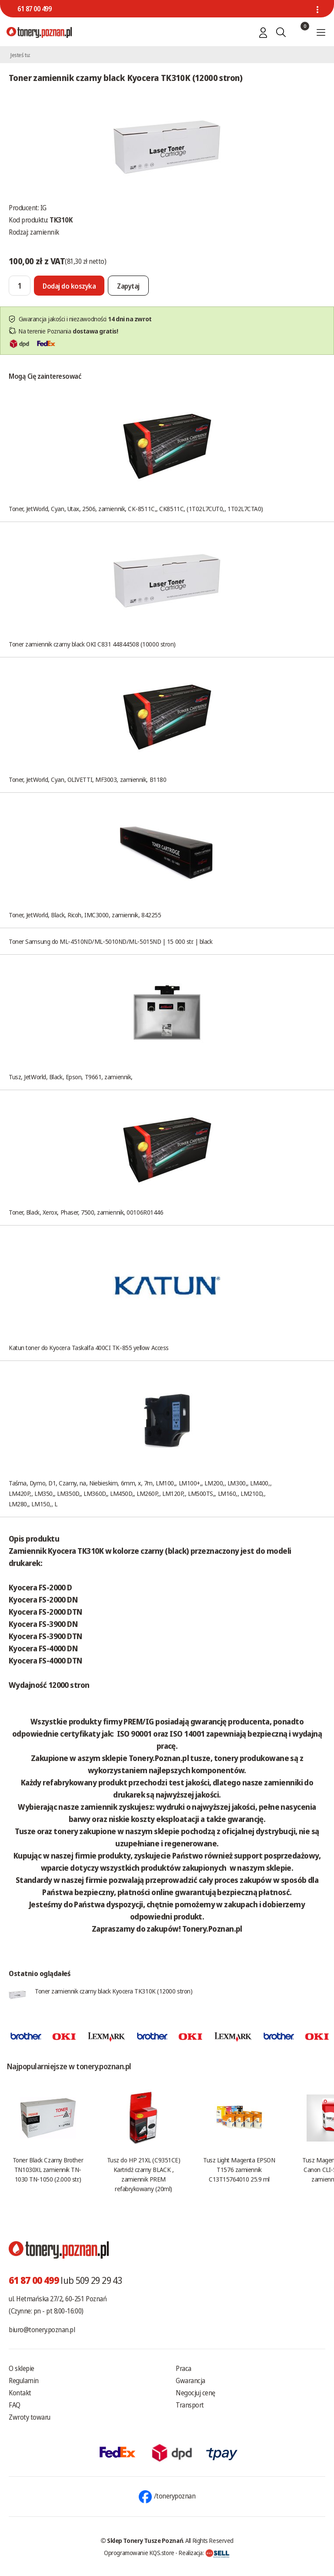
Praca (183, 2368)
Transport (190, 2405)
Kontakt (20, 2393)
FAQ (14, 2405)
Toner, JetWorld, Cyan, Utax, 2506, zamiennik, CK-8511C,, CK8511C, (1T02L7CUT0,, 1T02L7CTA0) (136, 508)
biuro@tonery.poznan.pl (42, 2329)
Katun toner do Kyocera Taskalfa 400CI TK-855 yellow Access (89, 1347)
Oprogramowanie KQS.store (139, 2552)
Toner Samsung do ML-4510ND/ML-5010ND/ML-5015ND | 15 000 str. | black (110, 941)
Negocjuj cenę (195, 2393)
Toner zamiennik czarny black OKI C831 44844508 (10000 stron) (92, 644)
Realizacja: (204, 2552)
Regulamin (24, 2380)
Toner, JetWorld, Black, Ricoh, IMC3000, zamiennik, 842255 (85, 914)
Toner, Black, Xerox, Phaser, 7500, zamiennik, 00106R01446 (86, 1212)
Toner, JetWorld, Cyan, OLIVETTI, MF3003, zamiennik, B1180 (87, 779)
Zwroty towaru (29, 2417)
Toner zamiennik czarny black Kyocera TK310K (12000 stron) (113, 1991)
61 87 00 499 (34, 8)
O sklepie (21, 2368)
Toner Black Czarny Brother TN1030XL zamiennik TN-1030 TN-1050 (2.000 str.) (48, 2169)
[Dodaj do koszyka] (69, 286)
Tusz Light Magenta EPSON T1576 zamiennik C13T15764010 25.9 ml (239, 2169)
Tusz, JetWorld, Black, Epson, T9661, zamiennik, (71, 1076)
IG (43, 207)
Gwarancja (190, 2380)
